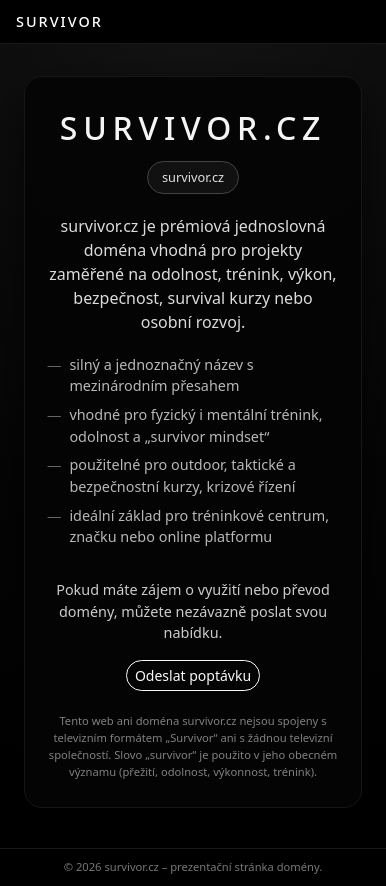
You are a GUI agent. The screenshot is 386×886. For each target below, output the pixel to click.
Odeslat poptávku (193, 675)
